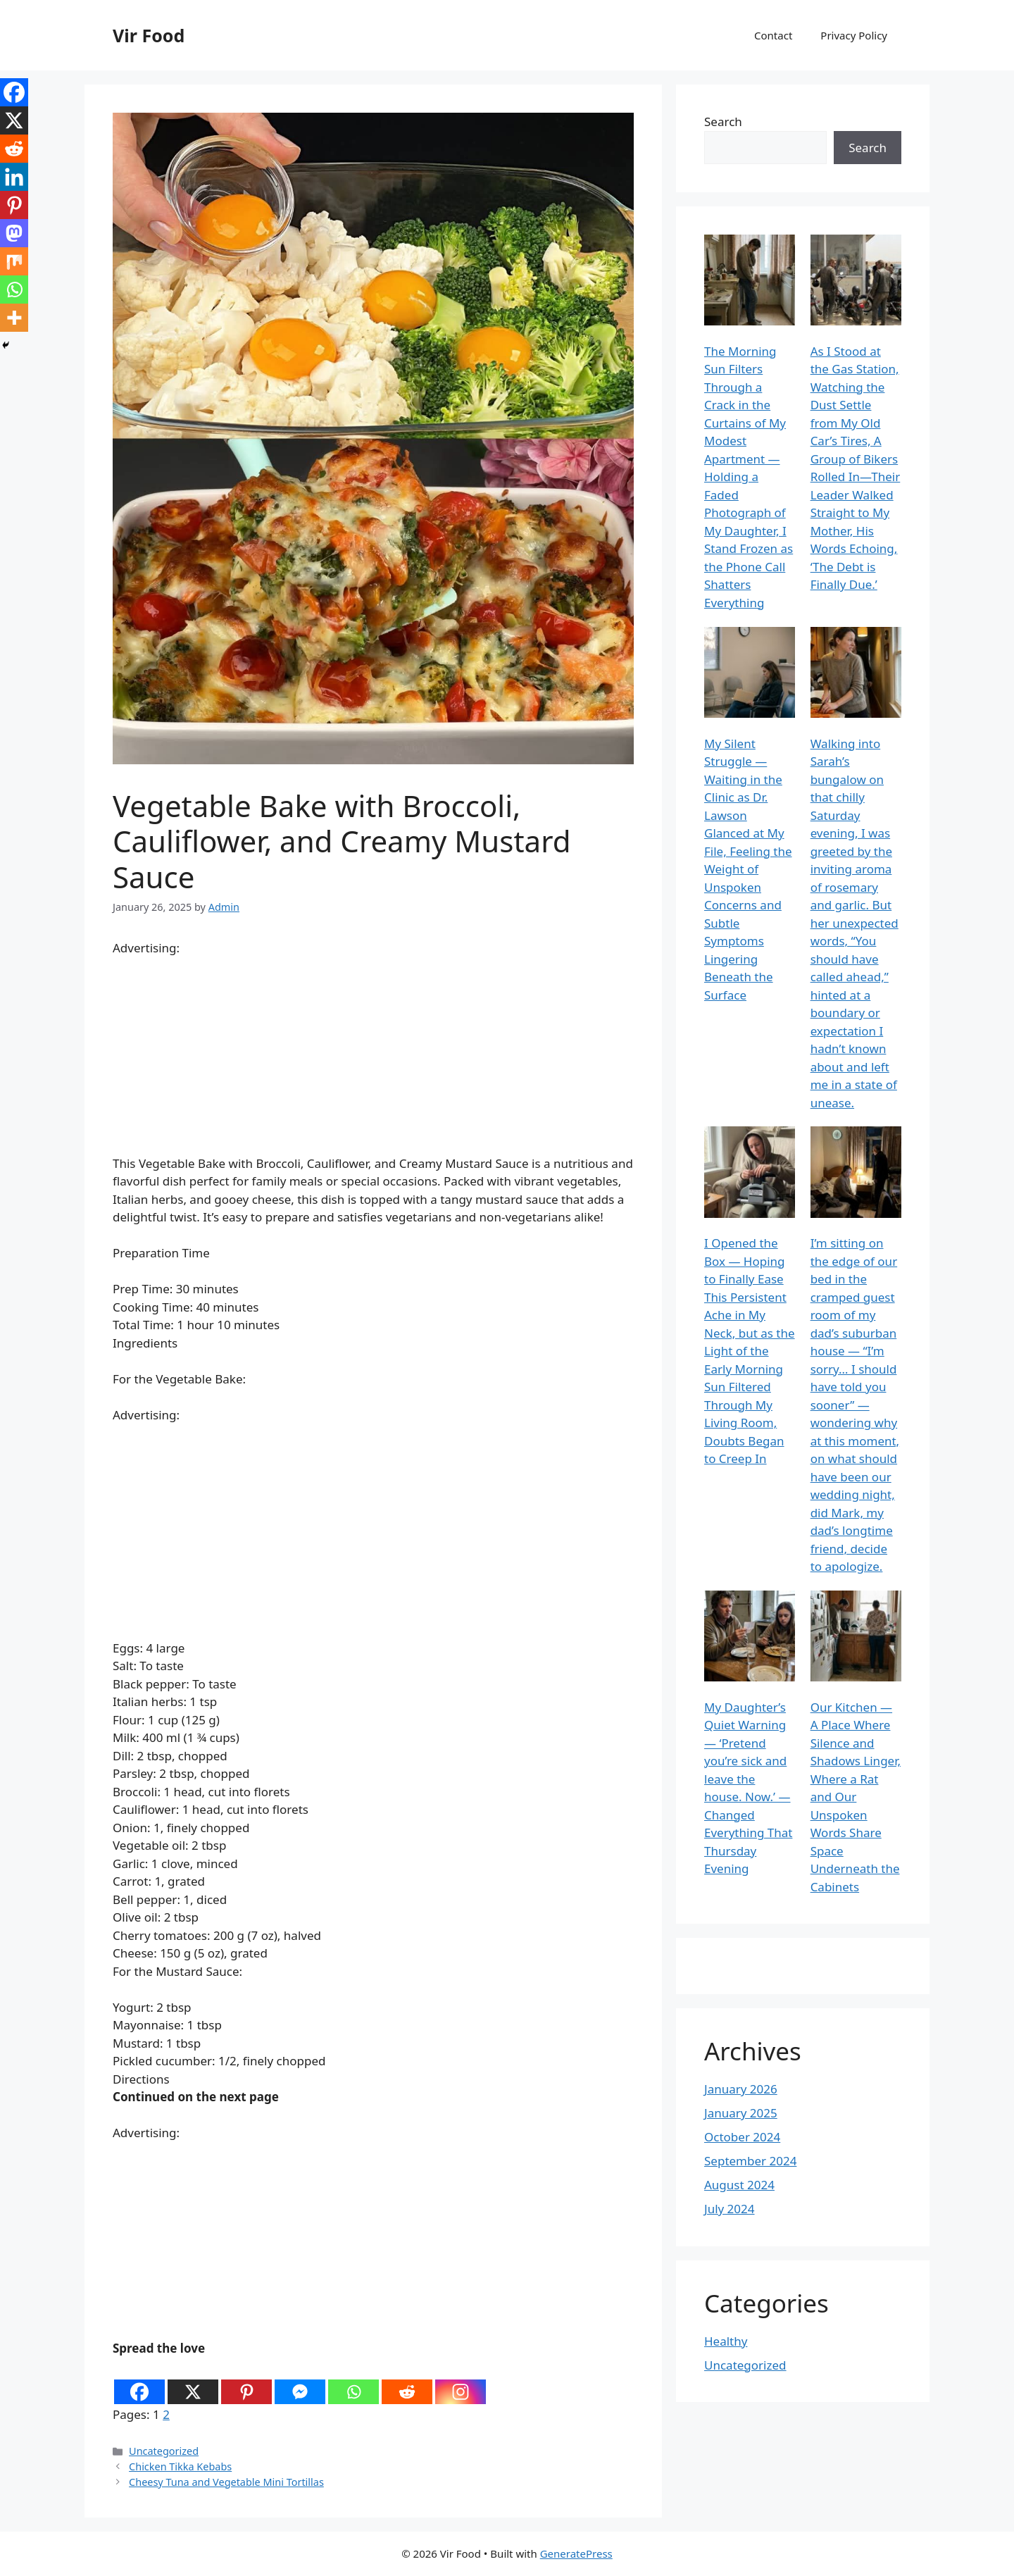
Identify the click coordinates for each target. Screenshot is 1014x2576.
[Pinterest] (246, 2381)
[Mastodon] (14, 233)
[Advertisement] (373, 1056)
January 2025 (740, 2113)
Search (723, 121)
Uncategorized (164, 2451)
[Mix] (14, 261)
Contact (773, 35)
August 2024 (739, 2185)
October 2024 (742, 2137)
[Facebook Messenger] (300, 2381)
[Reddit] (407, 2381)
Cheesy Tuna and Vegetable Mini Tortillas (226, 2482)
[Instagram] (460, 2381)
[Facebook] (139, 2381)
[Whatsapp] (353, 2381)
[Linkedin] (14, 177)
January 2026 (740, 2089)
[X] (193, 2381)
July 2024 (729, 2209)
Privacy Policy (853, 35)
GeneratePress (576, 2553)
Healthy (725, 2341)
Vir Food (148, 35)
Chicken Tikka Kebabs (180, 2466)
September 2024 (750, 2161)
